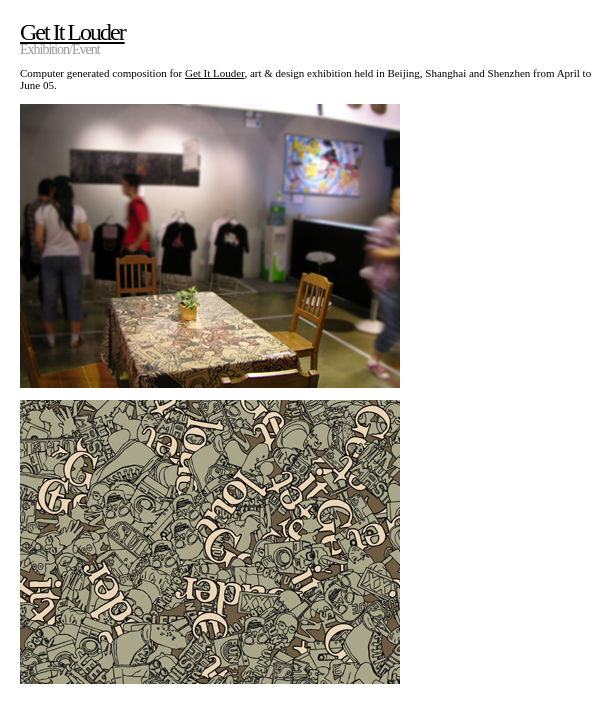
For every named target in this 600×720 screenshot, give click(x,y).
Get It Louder (214, 73)
